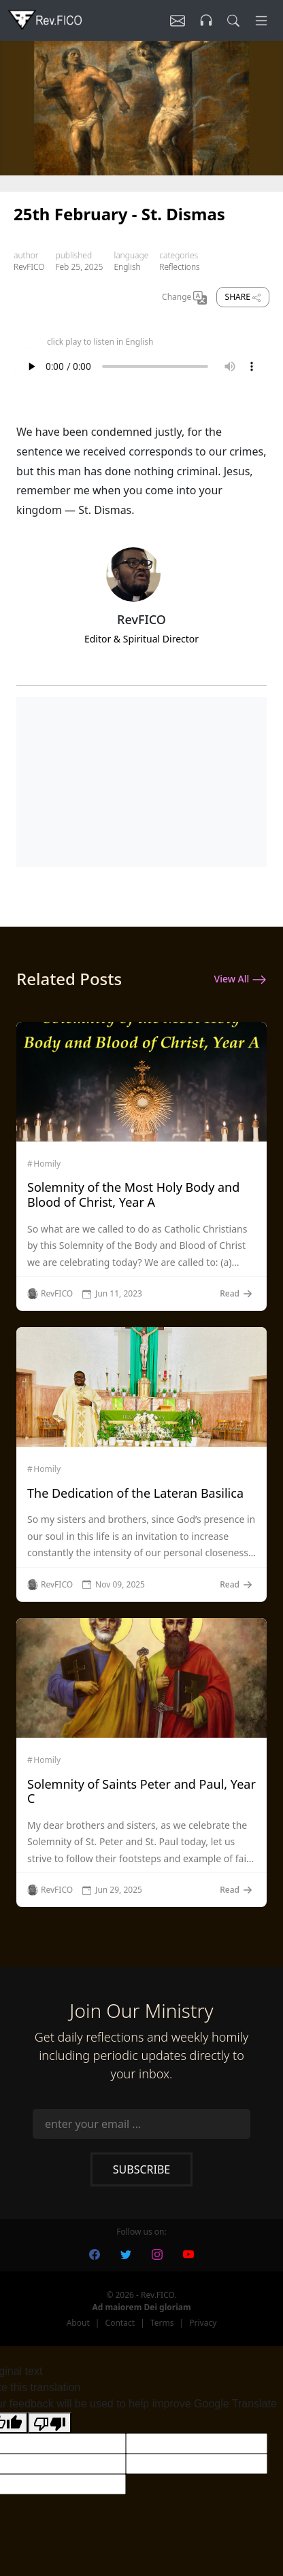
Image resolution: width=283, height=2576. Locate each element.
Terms (162, 2323)
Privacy (202, 2323)
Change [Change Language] (184, 298)
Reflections (179, 267)
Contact (120, 2323)
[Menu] (261, 20)
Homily (47, 1163)
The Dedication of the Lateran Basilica (135, 1493)
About (78, 2323)
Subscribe (141, 2169)
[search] (233, 20)
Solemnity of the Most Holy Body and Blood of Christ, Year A (133, 1194)
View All (240, 979)
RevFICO (29, 267)
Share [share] (243, 297)
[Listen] (177, 20)
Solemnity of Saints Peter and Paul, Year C (141, 1791)
